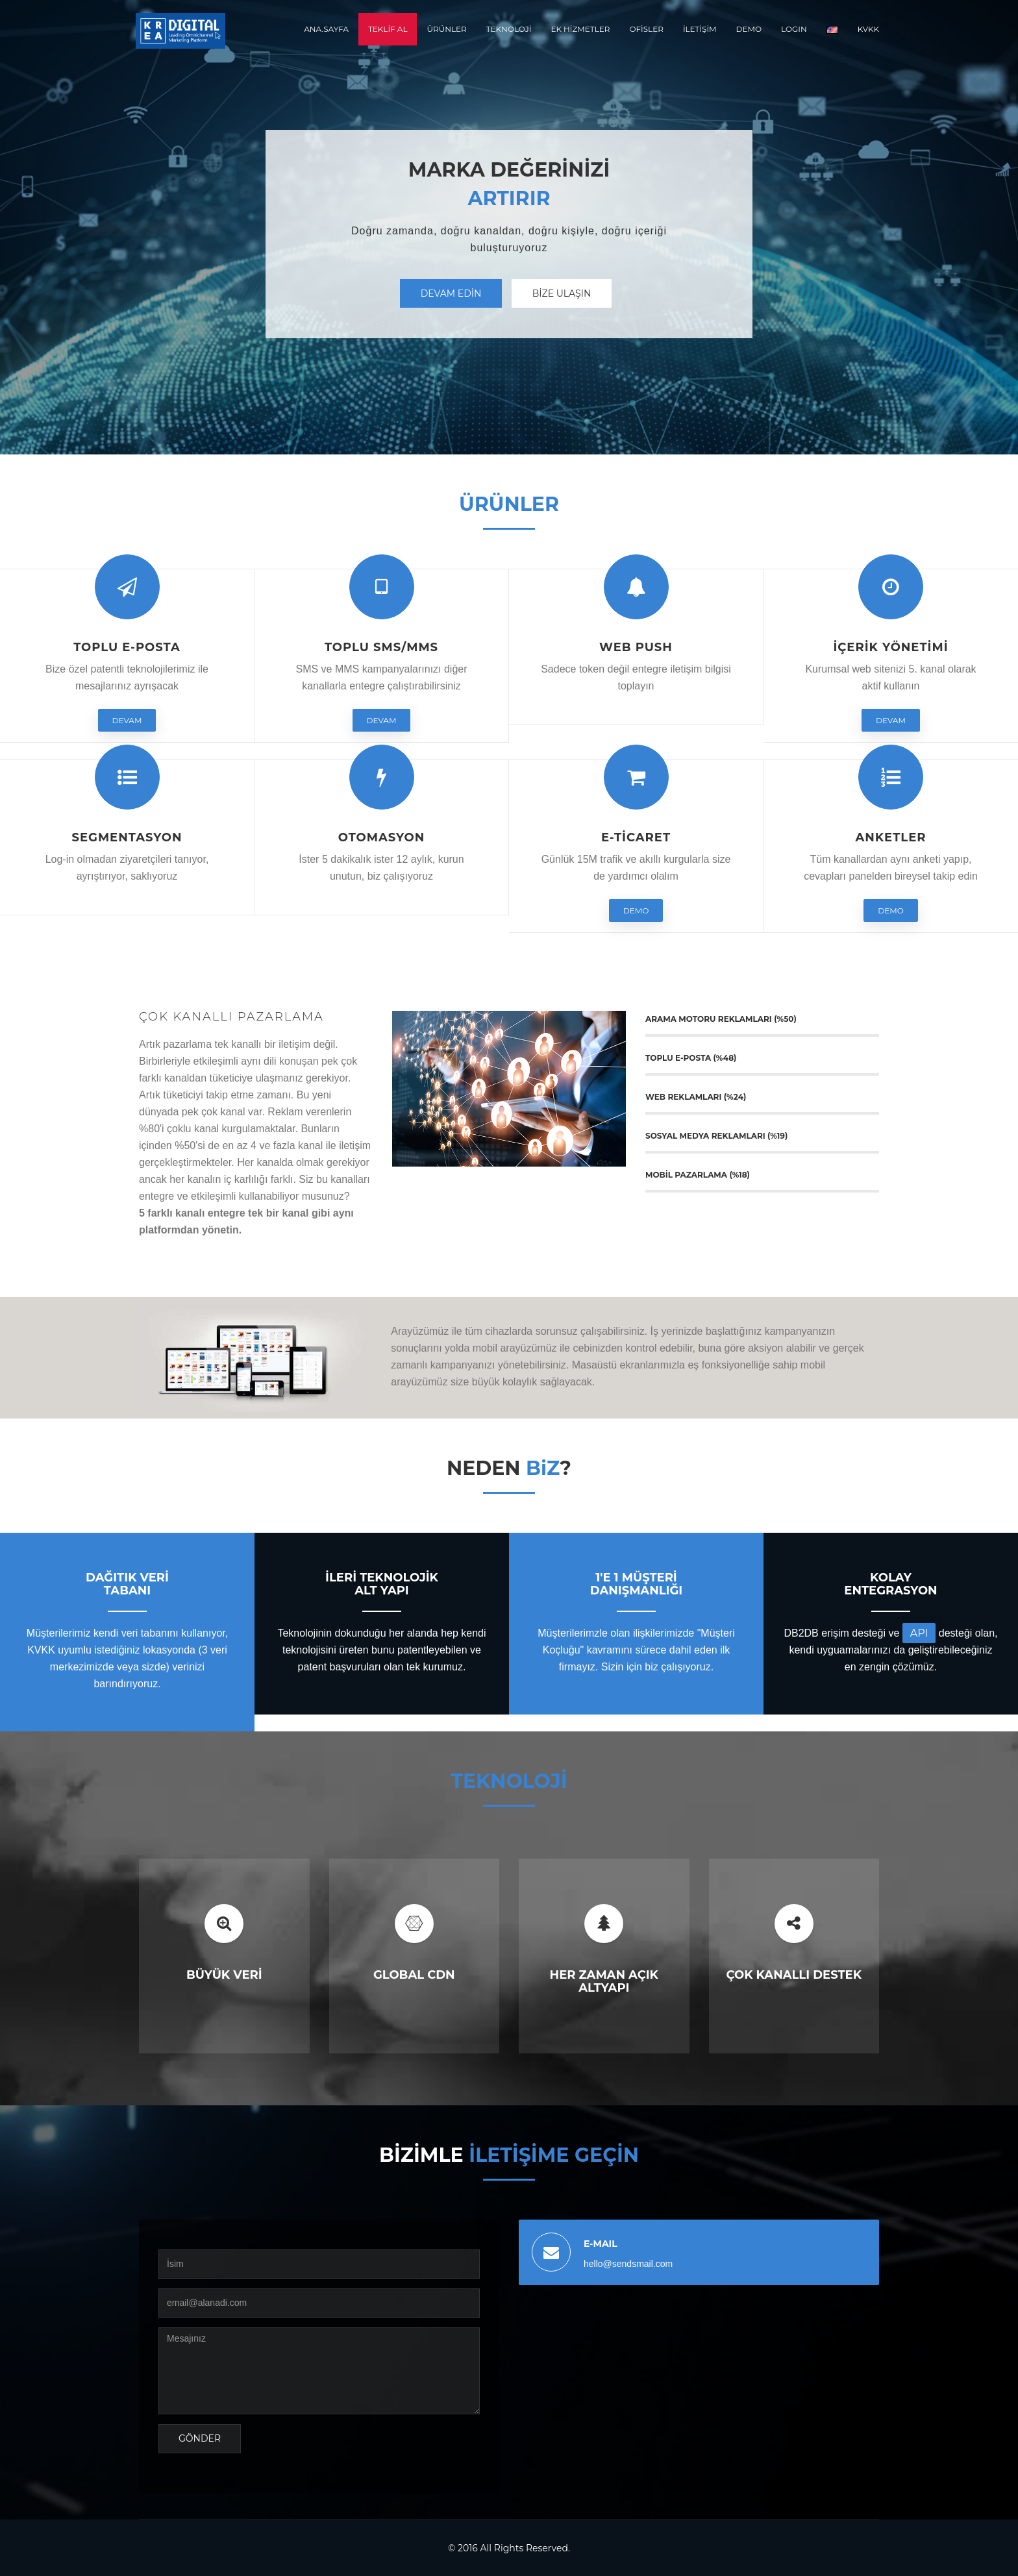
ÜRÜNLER (446, 29)
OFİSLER (646, 29)
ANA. (326, 29)
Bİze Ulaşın (561, 293)
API (919, 1633)
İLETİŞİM (700, 29)
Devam (127, 720)
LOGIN (794, 29)
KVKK (868, 29)
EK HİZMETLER (580, 29)
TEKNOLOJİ (509, 29)
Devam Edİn (451, 293)
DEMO (749, 29)
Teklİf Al (388, 29)
